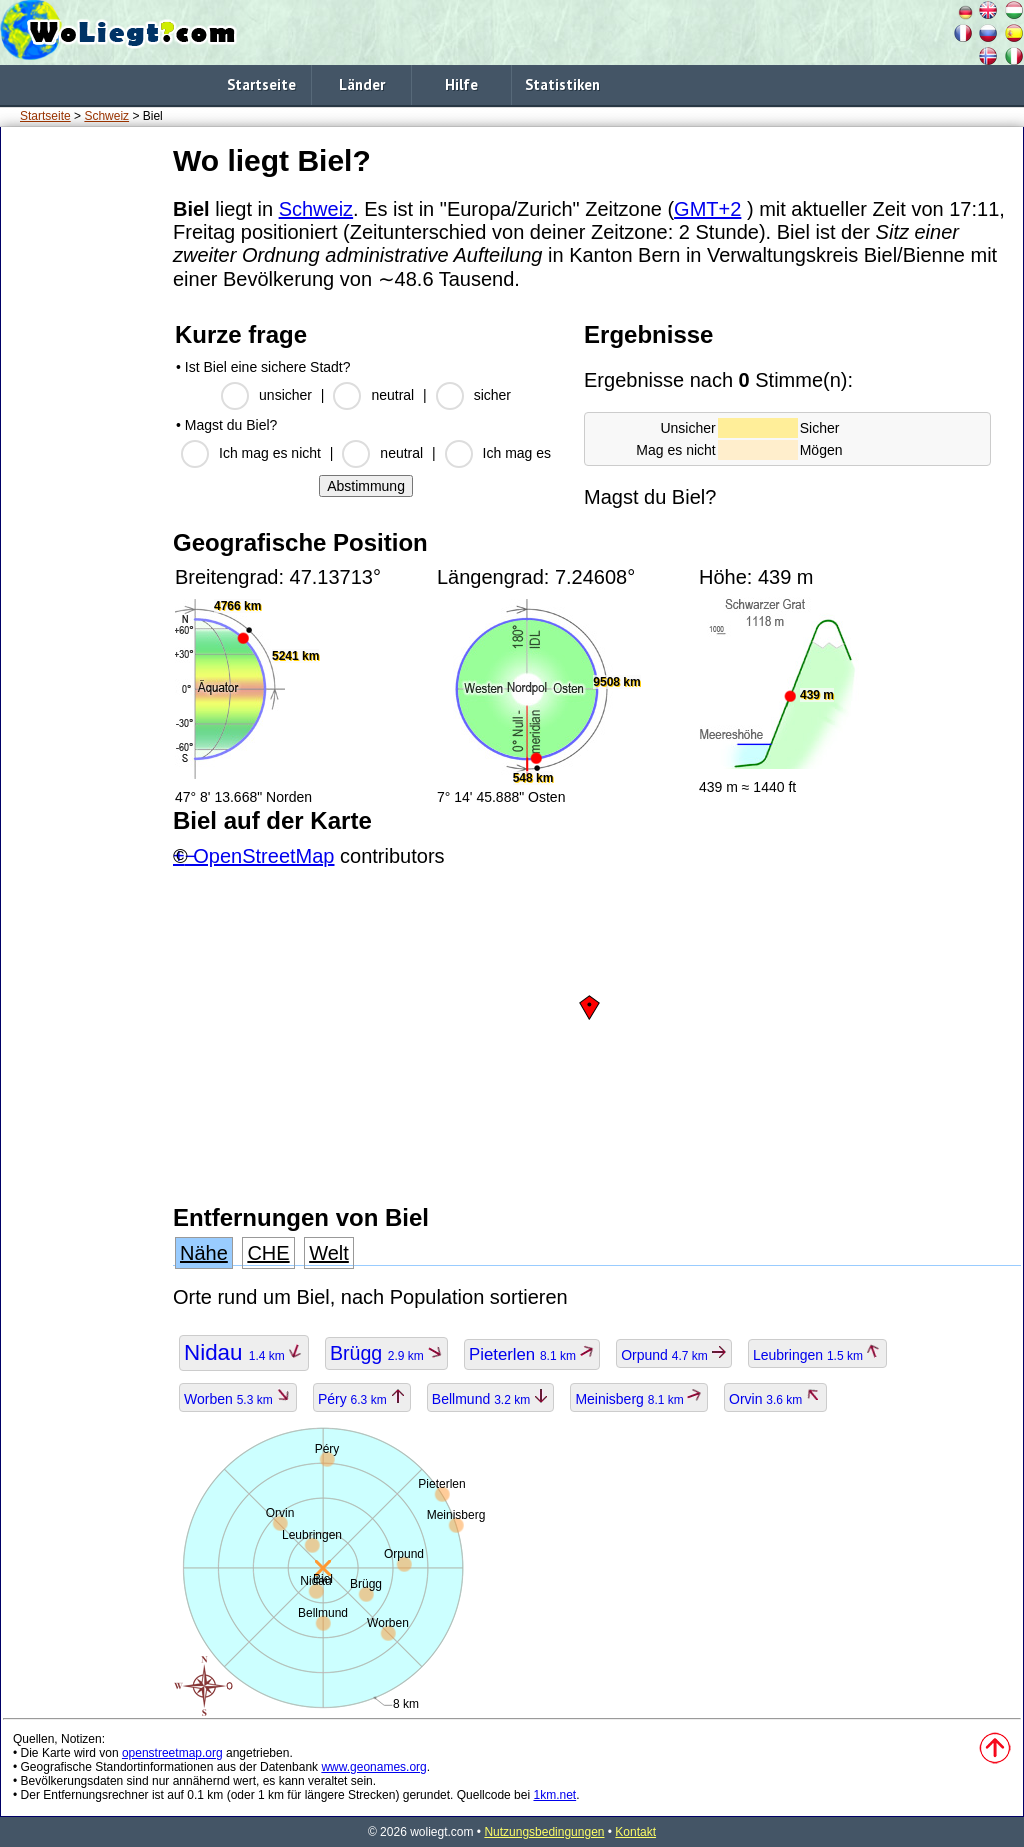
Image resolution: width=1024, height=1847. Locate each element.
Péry (362, 1399)
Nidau (244, 1352)
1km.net (554, 1795)
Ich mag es (517, 453)
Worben (238, 1399)
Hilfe (461, 84)
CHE (268, 1253)
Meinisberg (639, 1399)
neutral (392, 395)
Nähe (204, 1253)
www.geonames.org (373, 1767)
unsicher (285, 395)
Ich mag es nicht (270, 453)
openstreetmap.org (172, 1753)
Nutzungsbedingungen (544, 1832)
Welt (329, 1253)
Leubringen (817, 1355)
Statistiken (562, 84)
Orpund (674, 1355)
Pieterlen (532, 1354)
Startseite (261, 84)
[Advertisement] (83, 439)
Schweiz (106, 116)
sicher (492, 395)
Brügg (386, 1353)
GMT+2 (707, 209)
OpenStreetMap (263, 856)
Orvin (775, 1399)
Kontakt (635, 1832)
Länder (362, 84)
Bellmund (491, 1399)
